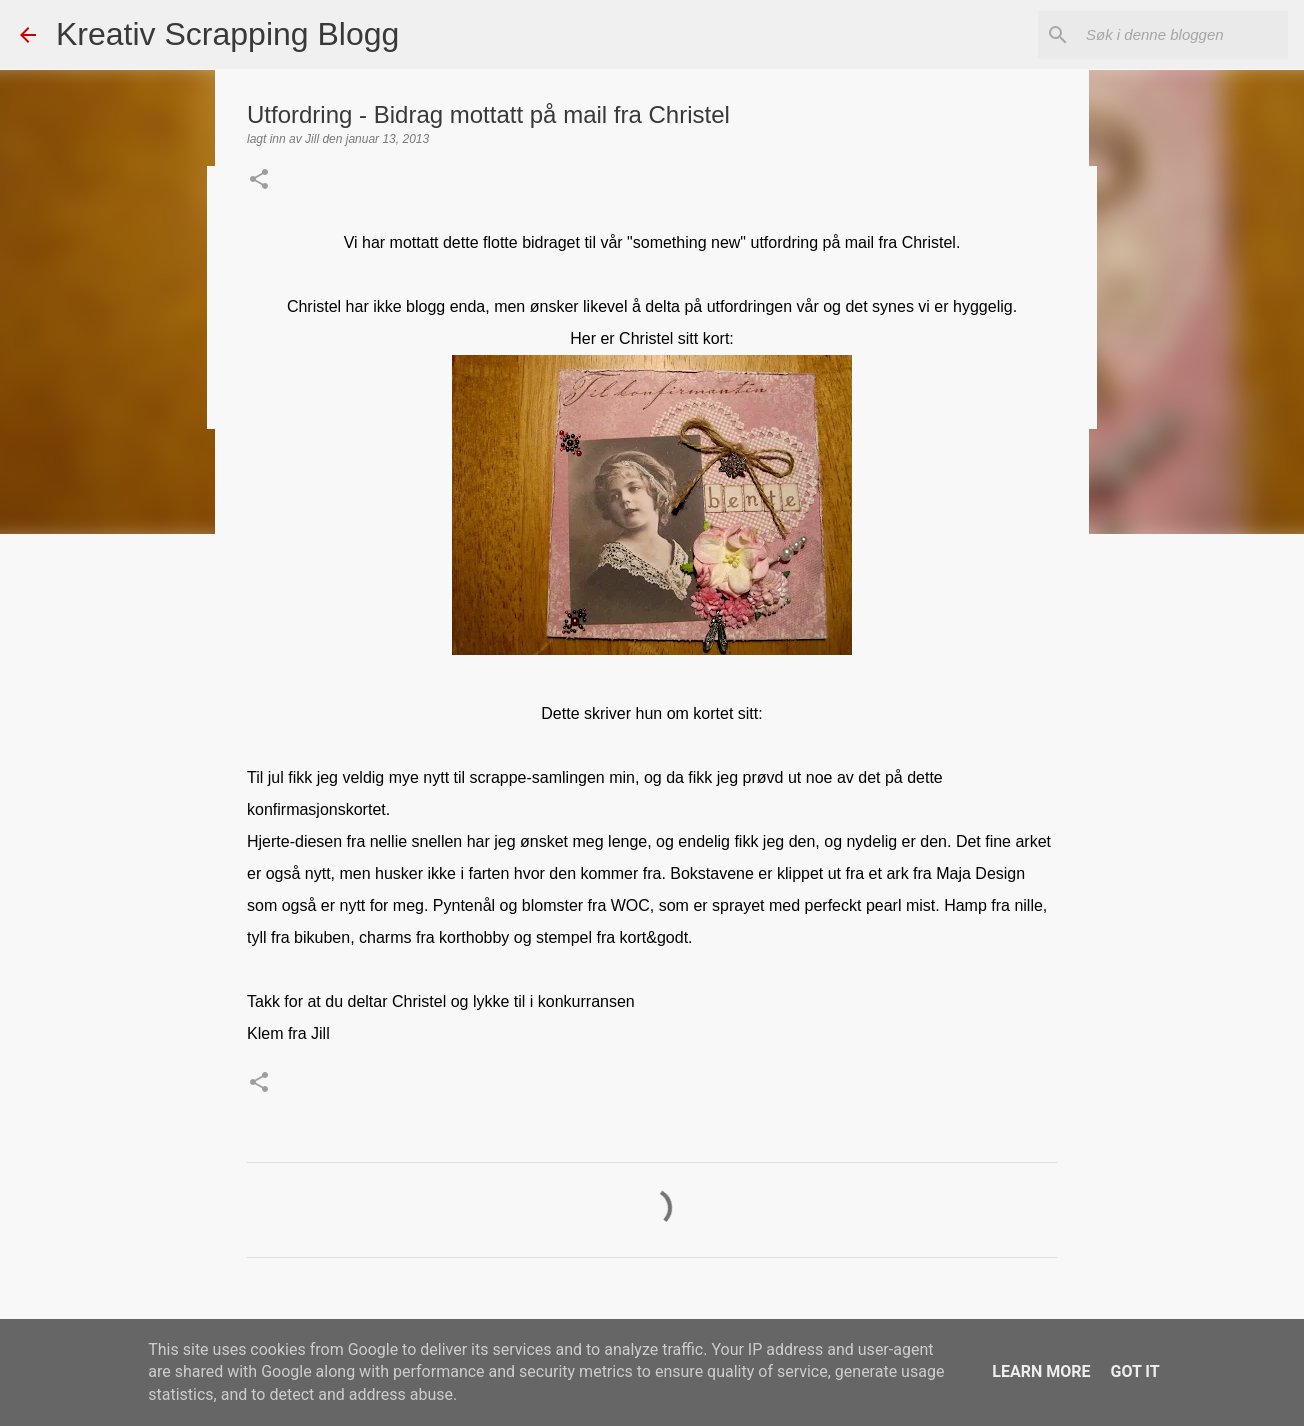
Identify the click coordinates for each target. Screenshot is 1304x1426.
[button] (259, 181)
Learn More (1041, 1371)
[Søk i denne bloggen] (1183, 35)
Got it (1134, 1371)
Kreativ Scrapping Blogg (227, 34)
